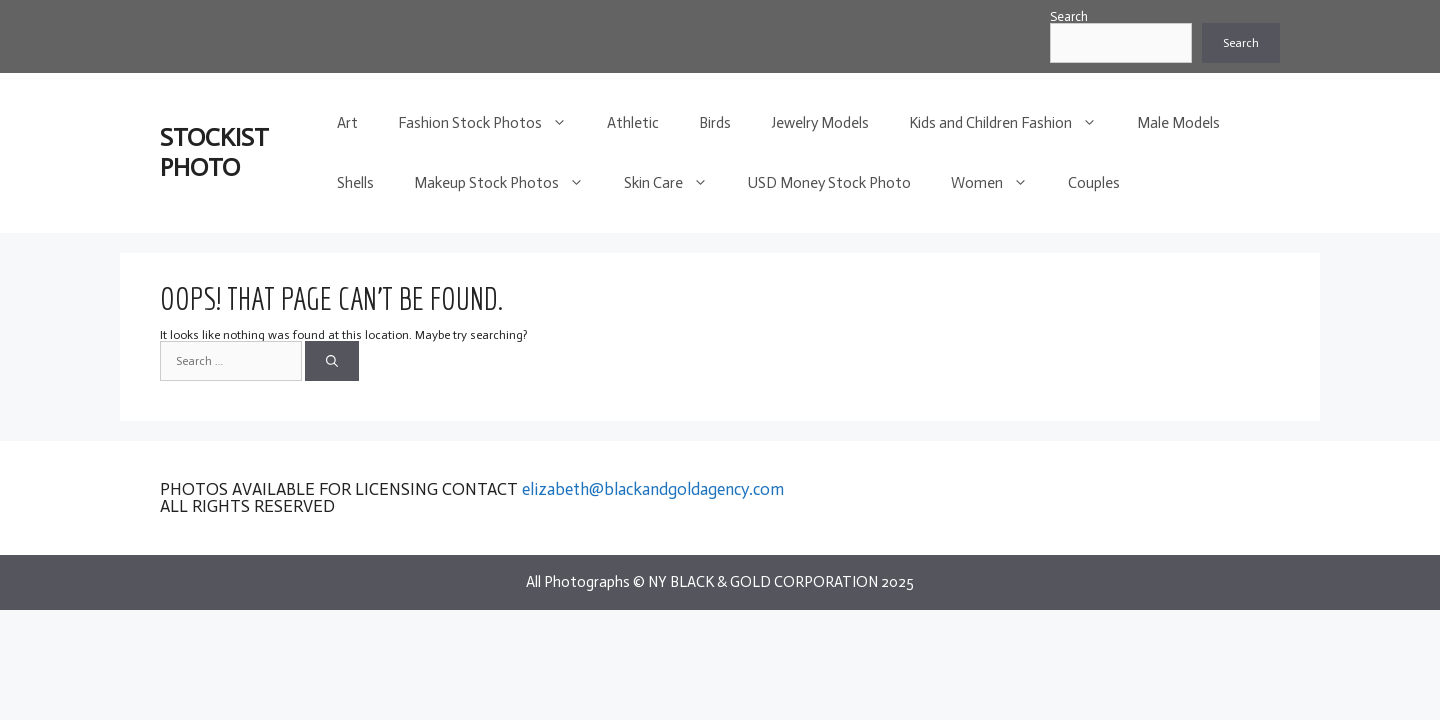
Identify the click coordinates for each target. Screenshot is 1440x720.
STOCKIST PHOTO (214, 152)
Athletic (633, 123)
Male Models (1178, 123)
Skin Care (676, 183)
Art (347, 123)
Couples (1094, 183)
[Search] (332, 361)
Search (1069, 16)
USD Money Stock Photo (829, 183)
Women (999, 183)
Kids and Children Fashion (1013, 123)
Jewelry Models (820, 123)
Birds (715, 123)
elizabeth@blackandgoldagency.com (653, 489)
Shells (355, 183)
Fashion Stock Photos (492, 123)
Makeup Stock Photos (509, 183)
